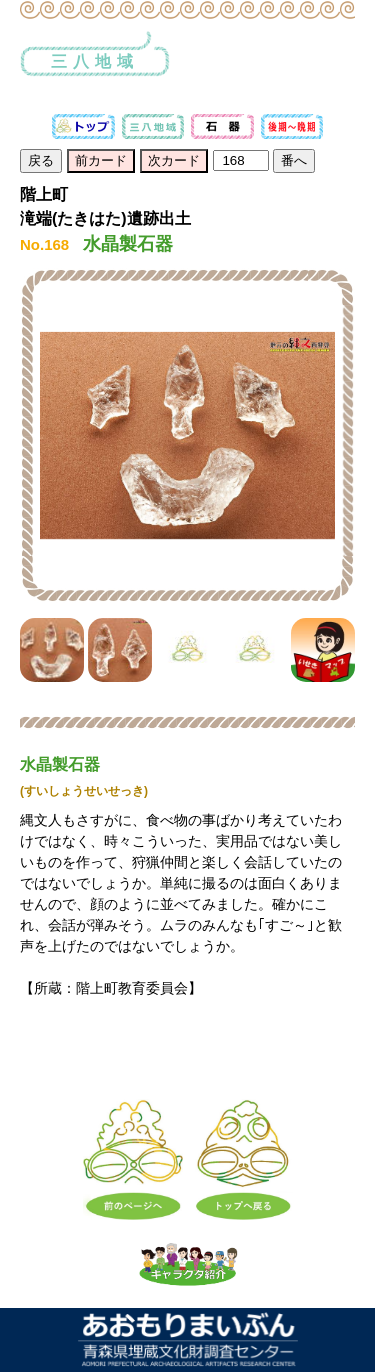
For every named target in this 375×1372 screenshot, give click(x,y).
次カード (174, 160)
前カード (101, 160)
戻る (41, 160)
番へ (294, 160)
